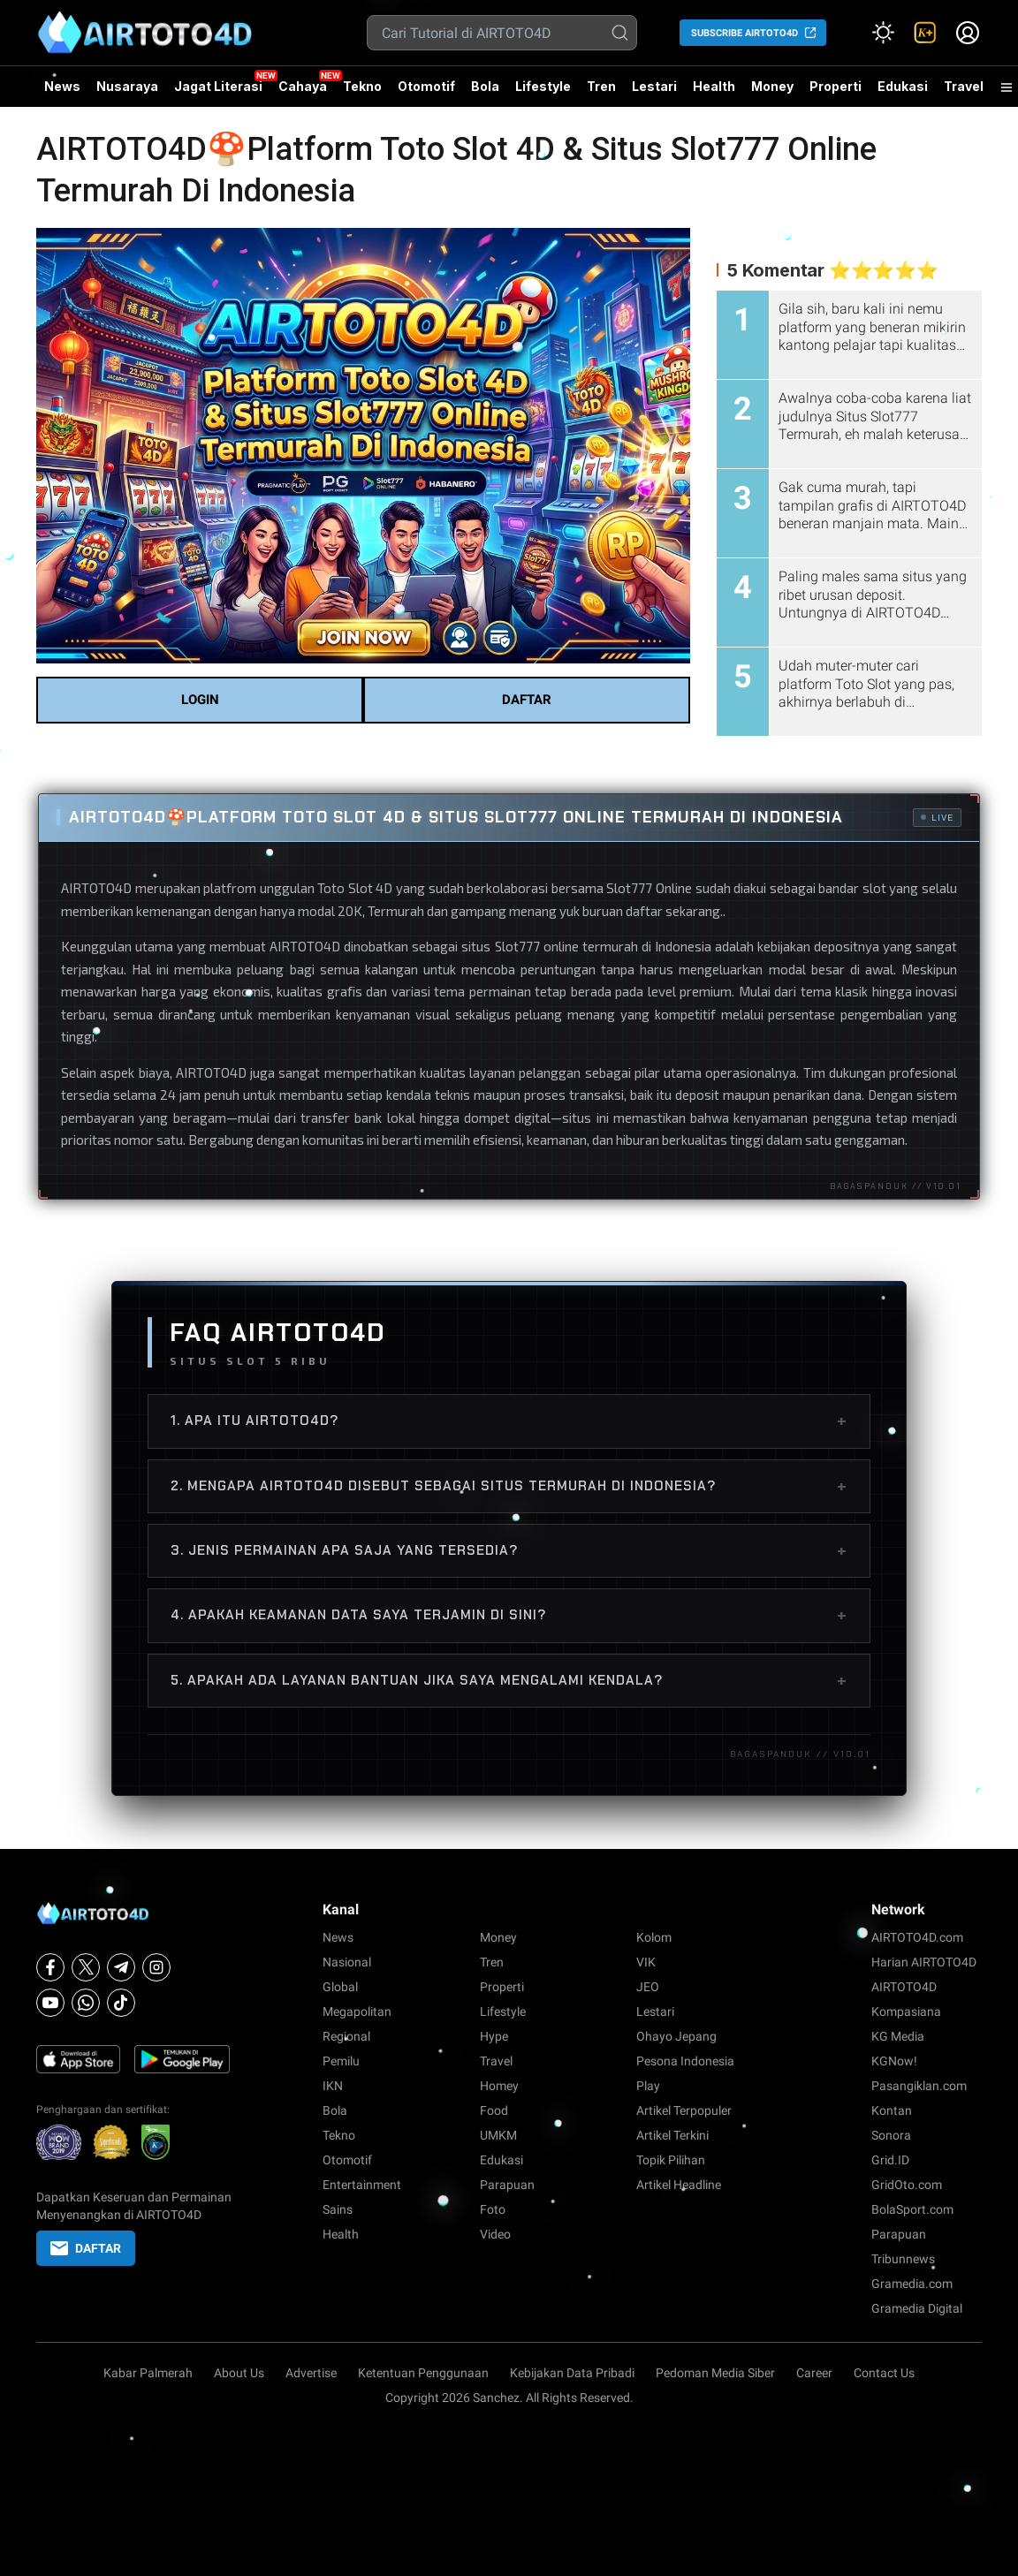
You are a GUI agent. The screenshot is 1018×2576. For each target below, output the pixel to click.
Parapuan (507, 2185)
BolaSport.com (912, 2209)
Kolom (654, 1937)
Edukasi (902, 86)
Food (494, 2110)
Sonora (891, 2135)
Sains (338, 2209)
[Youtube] (50, 2003)
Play (648, 2086)
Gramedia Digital (916, 2308)
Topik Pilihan (670, 2160)
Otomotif (426, 86)
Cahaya (302, 86)
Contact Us (884, 2373)
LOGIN (200, 700)
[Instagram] (156, 1967)
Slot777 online (536, 946)
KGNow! (894, 2061)
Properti (835, 86)
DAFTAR (526, 700)
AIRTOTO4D (96, 888)
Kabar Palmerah (148, 2373)
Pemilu (341, 2061)
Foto (492, 2209)
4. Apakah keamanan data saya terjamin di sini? (509, 1614)
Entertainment (362, 2185)
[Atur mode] (883, 33)
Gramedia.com (912, 2284)
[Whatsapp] (86, 2003)
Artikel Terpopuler (684, 2110)
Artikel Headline (678, 2185)
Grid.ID (890, 2160)
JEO (647, 1987)
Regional (346, 2036)
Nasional (347, 1962)
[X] (86, 1967)
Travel (964, 86)
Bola (485, 86)
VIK (646, 1962)
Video (495, 2234)
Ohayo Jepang (676, 2036)
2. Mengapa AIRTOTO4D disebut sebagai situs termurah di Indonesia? (509, 1485)
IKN (333, 2086)
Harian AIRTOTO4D (923, 1962)
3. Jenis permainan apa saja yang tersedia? (509, 1550)
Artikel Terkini (672, 2135)
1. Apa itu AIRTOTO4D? (509, 1420)
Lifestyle (543, 86)
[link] (925, 33)
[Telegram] (121, 1967)
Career (814, 2373)
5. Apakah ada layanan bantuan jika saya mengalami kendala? (509, 1680)
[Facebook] (50, 1967)
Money (772, 86)
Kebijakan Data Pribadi (572, 2373)
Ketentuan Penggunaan (423, 2373)
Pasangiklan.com (919, 2086)
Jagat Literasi (218, 86)
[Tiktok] (121, 2003)
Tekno (362, 86)
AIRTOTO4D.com (917, 1937)
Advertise (311, 2373)
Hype (494, 2036)
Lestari (654, 93)
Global (340, 1987)
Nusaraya (127, 86)
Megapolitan (357, 2011)
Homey (499, 2086)
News (62, 86)
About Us (239, 2373)
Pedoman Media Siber (715, 2373)
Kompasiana (906, 2011)
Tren (601, 86)
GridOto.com (906, 2185)
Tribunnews (903, 2259)
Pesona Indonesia (685, 2061)
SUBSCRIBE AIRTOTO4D (744, 33)
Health (714, 86)
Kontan (891, 2110)
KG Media (897, 2036)
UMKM (498, 2135)
